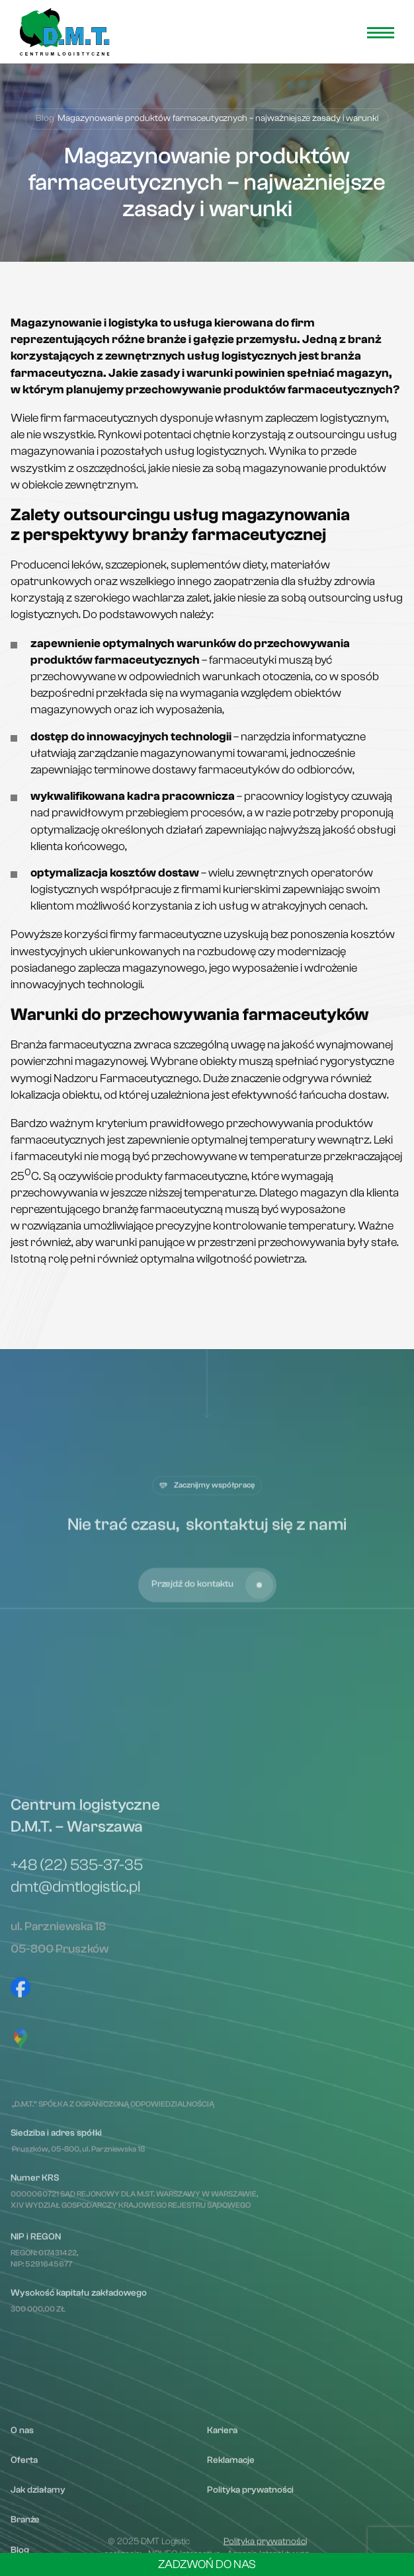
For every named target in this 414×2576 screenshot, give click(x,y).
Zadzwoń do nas (207, 2564)
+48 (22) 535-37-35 (77, 2126)
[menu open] (381, 32)
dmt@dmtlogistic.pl (75, 2148)
